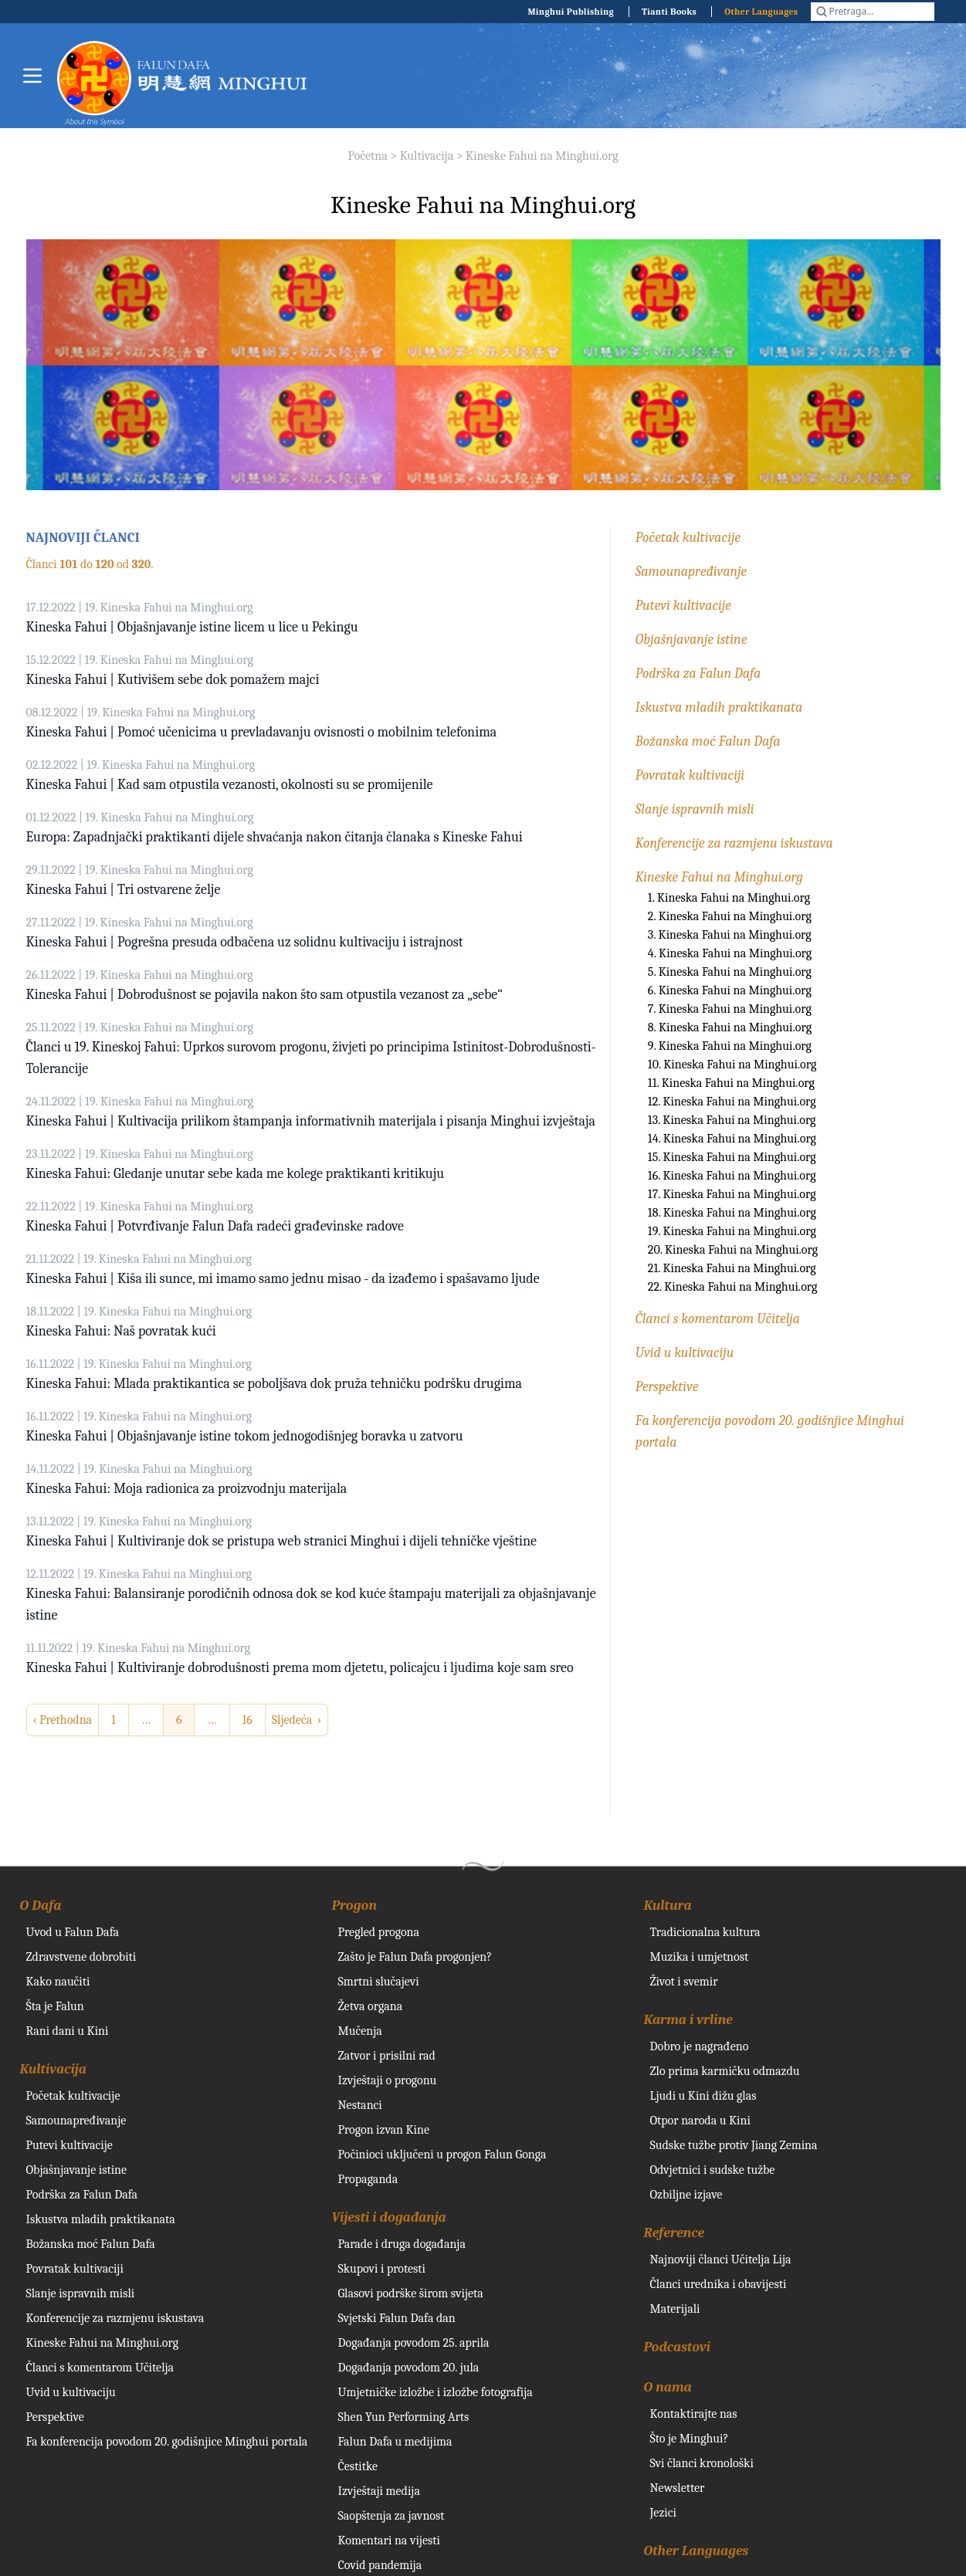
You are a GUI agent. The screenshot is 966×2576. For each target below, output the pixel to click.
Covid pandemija (380, 2565)
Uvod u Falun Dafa (72, 1932)
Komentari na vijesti (389, 2540)
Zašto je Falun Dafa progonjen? (415, 1957)
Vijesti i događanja (389, 2217)
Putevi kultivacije (683, 605)
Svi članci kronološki (702, 2463)
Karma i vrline (688, 2020)
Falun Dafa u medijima (395, 2442)
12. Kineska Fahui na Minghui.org (732, 1102)
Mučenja (360, 2031)
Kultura (668, 1905)
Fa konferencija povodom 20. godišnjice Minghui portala (167, 2442)
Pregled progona (379, 1932)
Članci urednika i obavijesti (718, 2284)
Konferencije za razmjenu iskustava (734, 843)
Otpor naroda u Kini (700, 2120)
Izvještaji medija (379, 2491)
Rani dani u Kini (67, 2031)
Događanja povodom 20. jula (409, 2368)
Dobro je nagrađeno (699, 2046)
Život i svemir (684, 1982)
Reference (674, 2233)
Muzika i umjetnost (699, 1957)
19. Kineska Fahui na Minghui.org (732, 1231)
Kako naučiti (58, 1982)
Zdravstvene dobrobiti (81, 1957)
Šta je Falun (55, 2006)
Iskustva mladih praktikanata (719, 707)
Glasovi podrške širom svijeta (410, 2293)
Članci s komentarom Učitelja (718, 1319)
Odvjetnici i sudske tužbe (712, 2170)
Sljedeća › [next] (296, 1720)
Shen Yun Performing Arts (403, 2417)
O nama (668, 2387)
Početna (367, 156)
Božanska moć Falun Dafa (708, 741)
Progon (354, 1905)
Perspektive (667, 1387)
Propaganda (368, 2179)
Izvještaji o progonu (387, 2080)
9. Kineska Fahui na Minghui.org (730, 1046)
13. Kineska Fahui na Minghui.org (732, 1120)
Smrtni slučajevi (378, 1982)
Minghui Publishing (570, 11)
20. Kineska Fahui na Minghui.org (733, 1250)
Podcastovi (677, 2347)
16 (247, 1720)
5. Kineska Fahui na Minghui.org (730, 972)
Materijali (675, 2309)
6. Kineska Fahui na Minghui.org (730, 990)
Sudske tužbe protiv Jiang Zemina (734, 2145)
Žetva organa (370, 2006)
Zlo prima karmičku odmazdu (725, 2071)
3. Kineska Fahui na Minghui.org (730, 935)
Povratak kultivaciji (690, 775)
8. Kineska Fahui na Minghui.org (730, 1027)
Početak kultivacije (688, 538)
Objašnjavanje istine (691, 639)
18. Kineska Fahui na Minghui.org (732, 1213)
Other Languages (761, 11)
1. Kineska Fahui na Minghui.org (729, 898)
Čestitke (358, 2466)
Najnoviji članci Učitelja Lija (720, 2259)
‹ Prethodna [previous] (63, 1720)
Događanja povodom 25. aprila (414, 2343)
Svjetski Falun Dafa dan (397, 2318)
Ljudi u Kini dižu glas (703, 2096)
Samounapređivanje (691, 572)
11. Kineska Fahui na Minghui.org (731, 1083)
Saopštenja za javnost (391, 2516)
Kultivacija (426, 156)
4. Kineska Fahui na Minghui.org (730, 953)
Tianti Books (669, 11)
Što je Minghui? (689, 2439)
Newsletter (677, 2488)
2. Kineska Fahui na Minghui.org (730, 916)
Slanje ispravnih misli (695, 809)
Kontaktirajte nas (693, 2414)
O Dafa (41, 1905)
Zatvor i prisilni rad (387, 2056)
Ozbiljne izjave (686, 2195)
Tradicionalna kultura (705, 1932)
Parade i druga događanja (402, 2244)
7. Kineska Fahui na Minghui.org (730, 1009)
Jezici (663, 2513)
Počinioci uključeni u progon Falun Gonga (442, 2154)
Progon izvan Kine (384, 2130)
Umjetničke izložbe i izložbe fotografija (435, 2392)
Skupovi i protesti (382, 2269)
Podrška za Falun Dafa (698, 673)
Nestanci (360, 2105)
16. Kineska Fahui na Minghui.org (732, 1176)
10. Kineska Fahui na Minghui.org (732, 1064)
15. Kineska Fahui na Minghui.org (732, 1157)
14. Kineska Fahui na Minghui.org (732, 1139)
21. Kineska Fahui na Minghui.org (732, 1268)
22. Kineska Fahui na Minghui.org (733, 1287)
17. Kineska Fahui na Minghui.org (732, 1194)
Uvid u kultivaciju (685, 1353)
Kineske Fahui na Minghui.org (542, 156)
